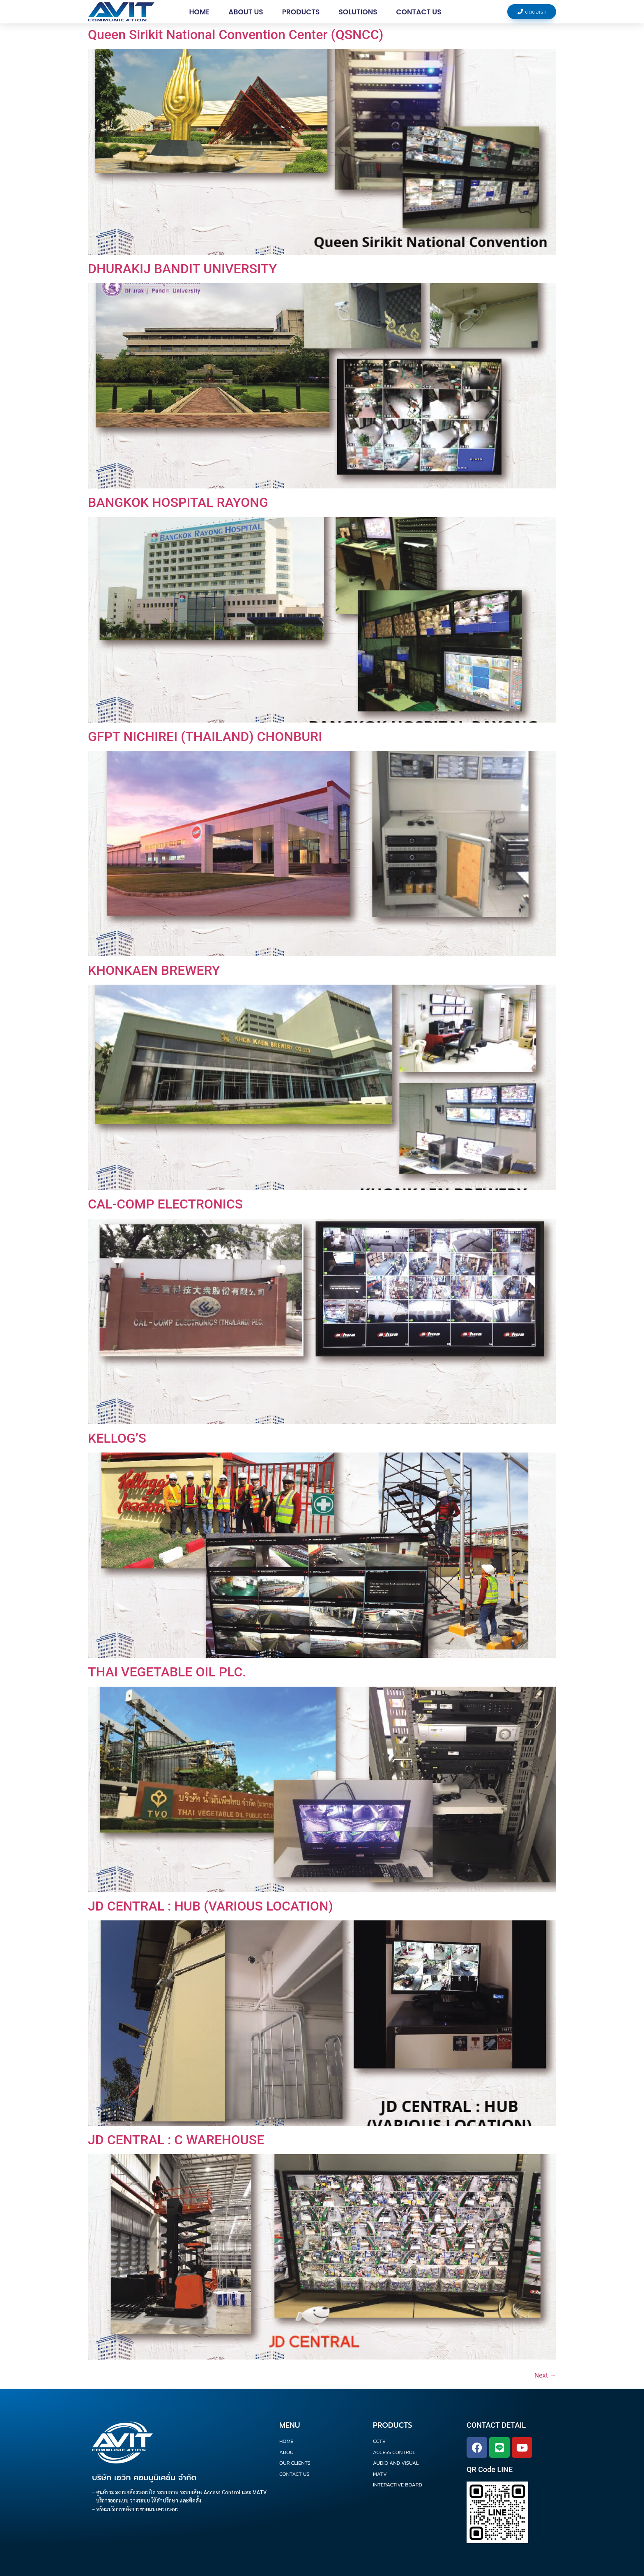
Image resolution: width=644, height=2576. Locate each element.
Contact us (419, 12)
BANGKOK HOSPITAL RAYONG (178, 502)
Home (199, 12)
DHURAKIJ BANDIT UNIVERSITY (182, 268)
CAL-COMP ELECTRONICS (165, 1204)
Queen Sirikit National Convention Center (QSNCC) (235, 34)
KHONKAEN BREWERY (154, 970)
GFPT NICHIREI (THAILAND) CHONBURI (205, 736)
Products (301, 12)
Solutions (357, 12)
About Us (245, 12)
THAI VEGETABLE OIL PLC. (167, 1672)
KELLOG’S (117, 1438)
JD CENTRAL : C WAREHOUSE (176, 2140)
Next (545, 2375)
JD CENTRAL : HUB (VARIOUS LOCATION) (210, 1906)
